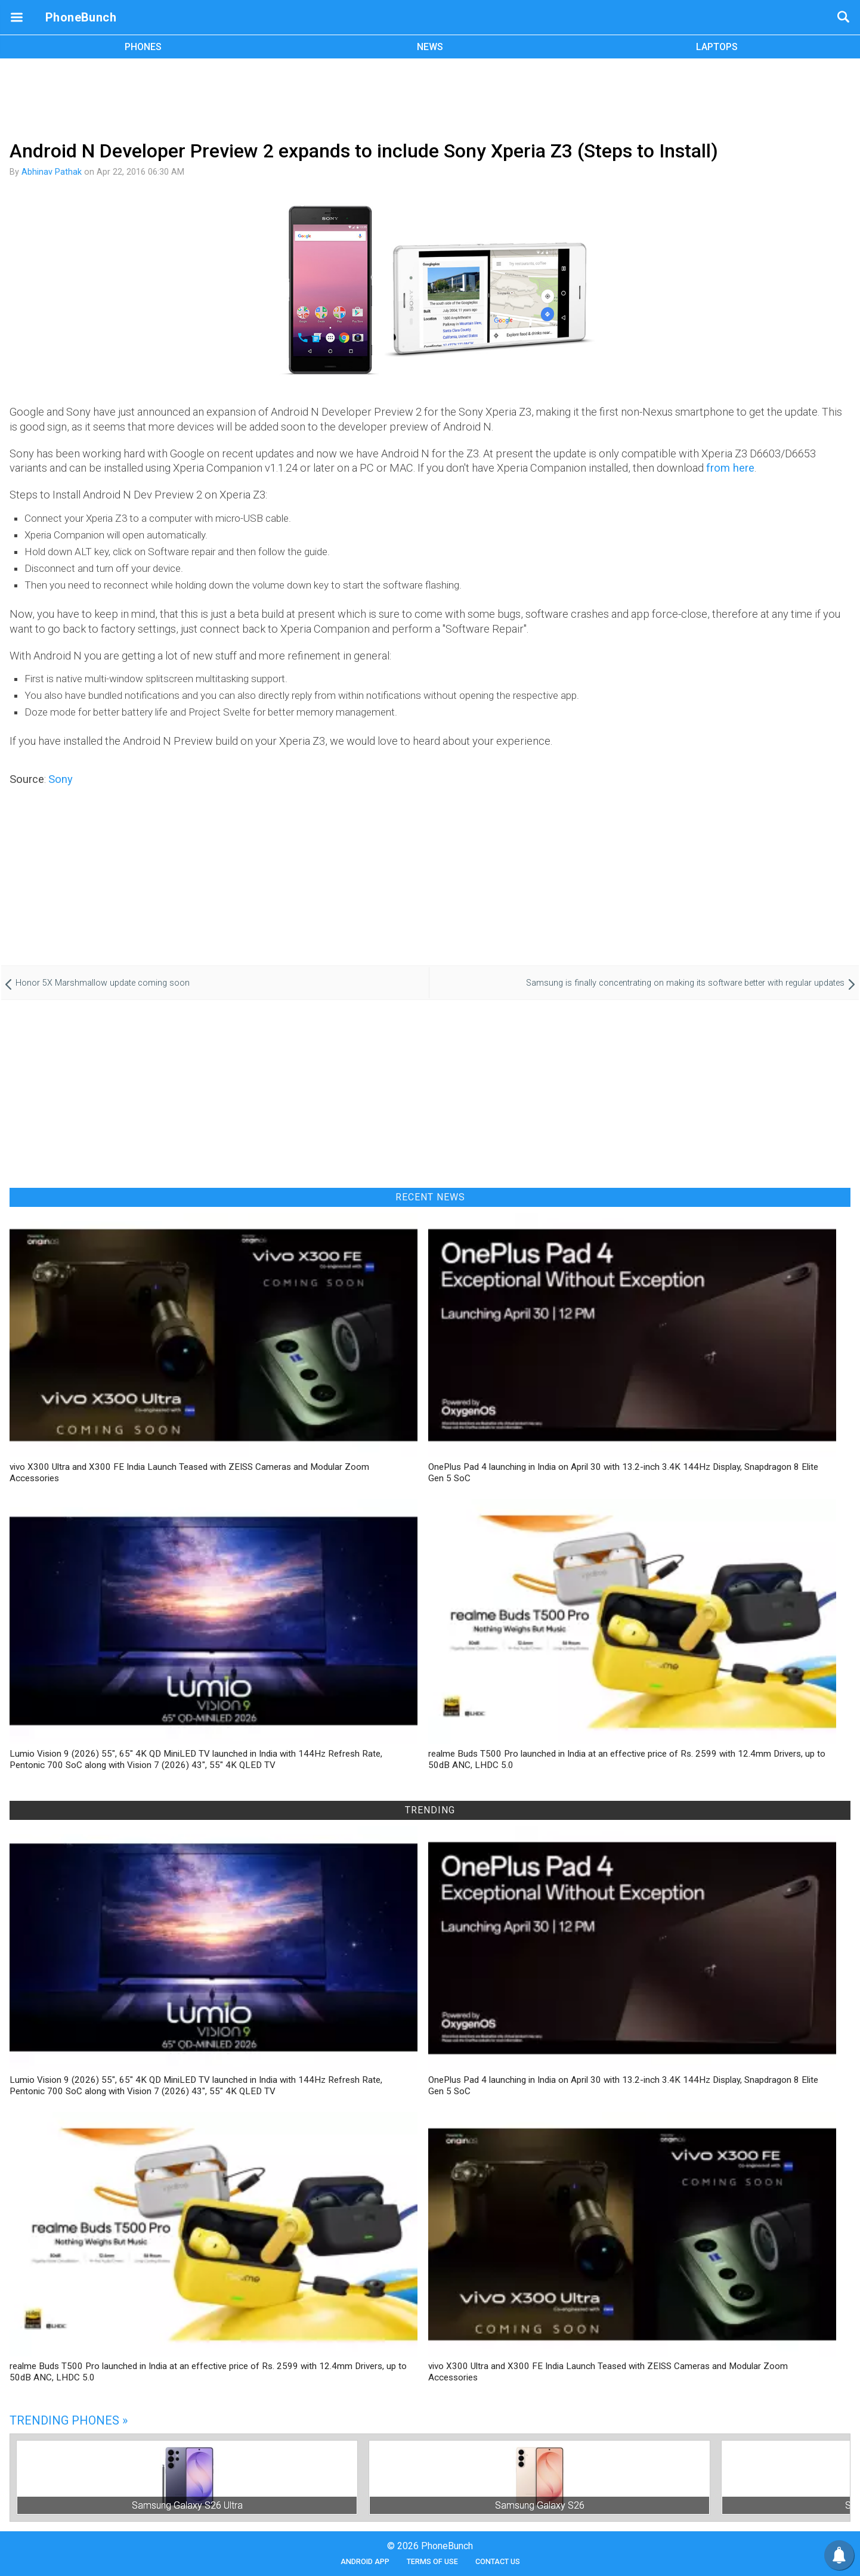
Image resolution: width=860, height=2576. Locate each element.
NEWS (430, 46)
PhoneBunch (80, 17)
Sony (60, 779)
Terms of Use (432, 2561)
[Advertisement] (430, 97)
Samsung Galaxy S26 (539, 2505)
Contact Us (497, 2561)
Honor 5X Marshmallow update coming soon (103, 983)
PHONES (143, 46)
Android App (365, 2561)
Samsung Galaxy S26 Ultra (187, 2505)
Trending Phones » (69, 2420)
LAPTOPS (717, 46)
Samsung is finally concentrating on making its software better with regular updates (685, 983)
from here (730, 468)
